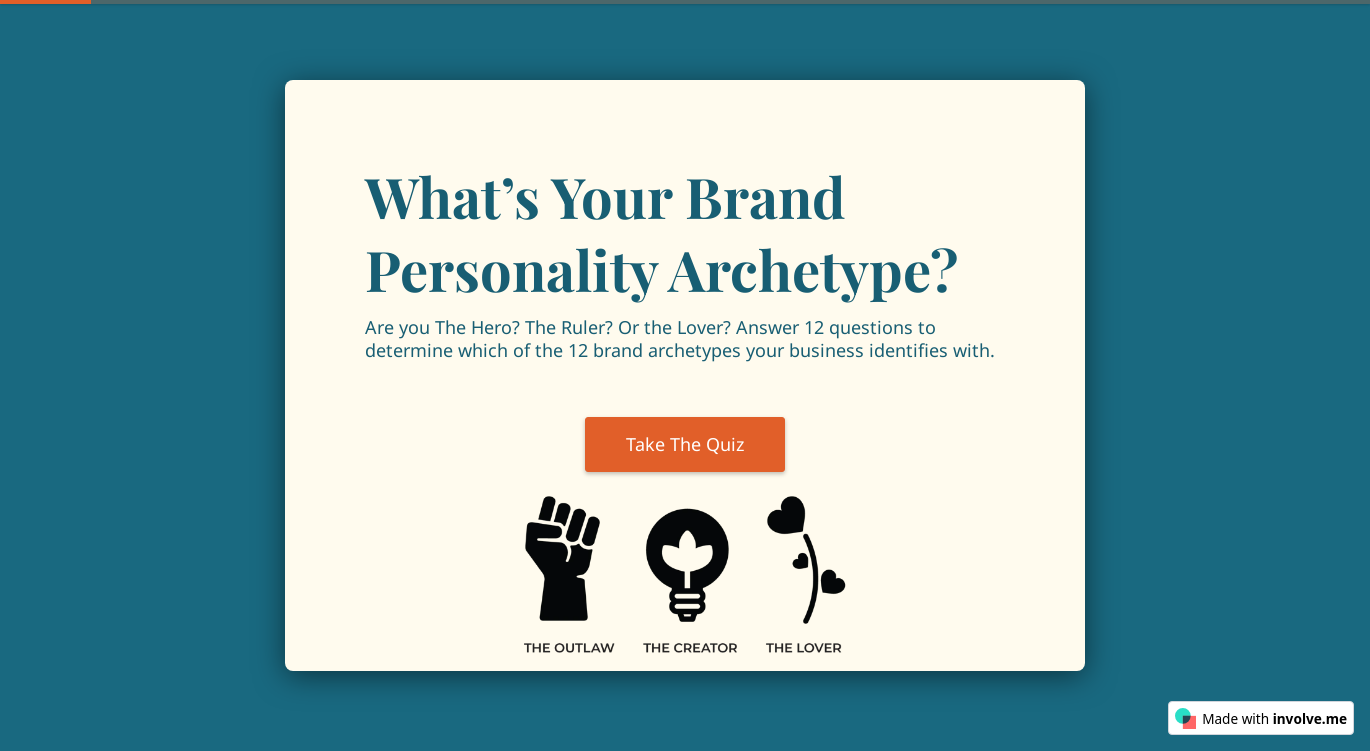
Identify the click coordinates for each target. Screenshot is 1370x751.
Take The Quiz (685, 444)
